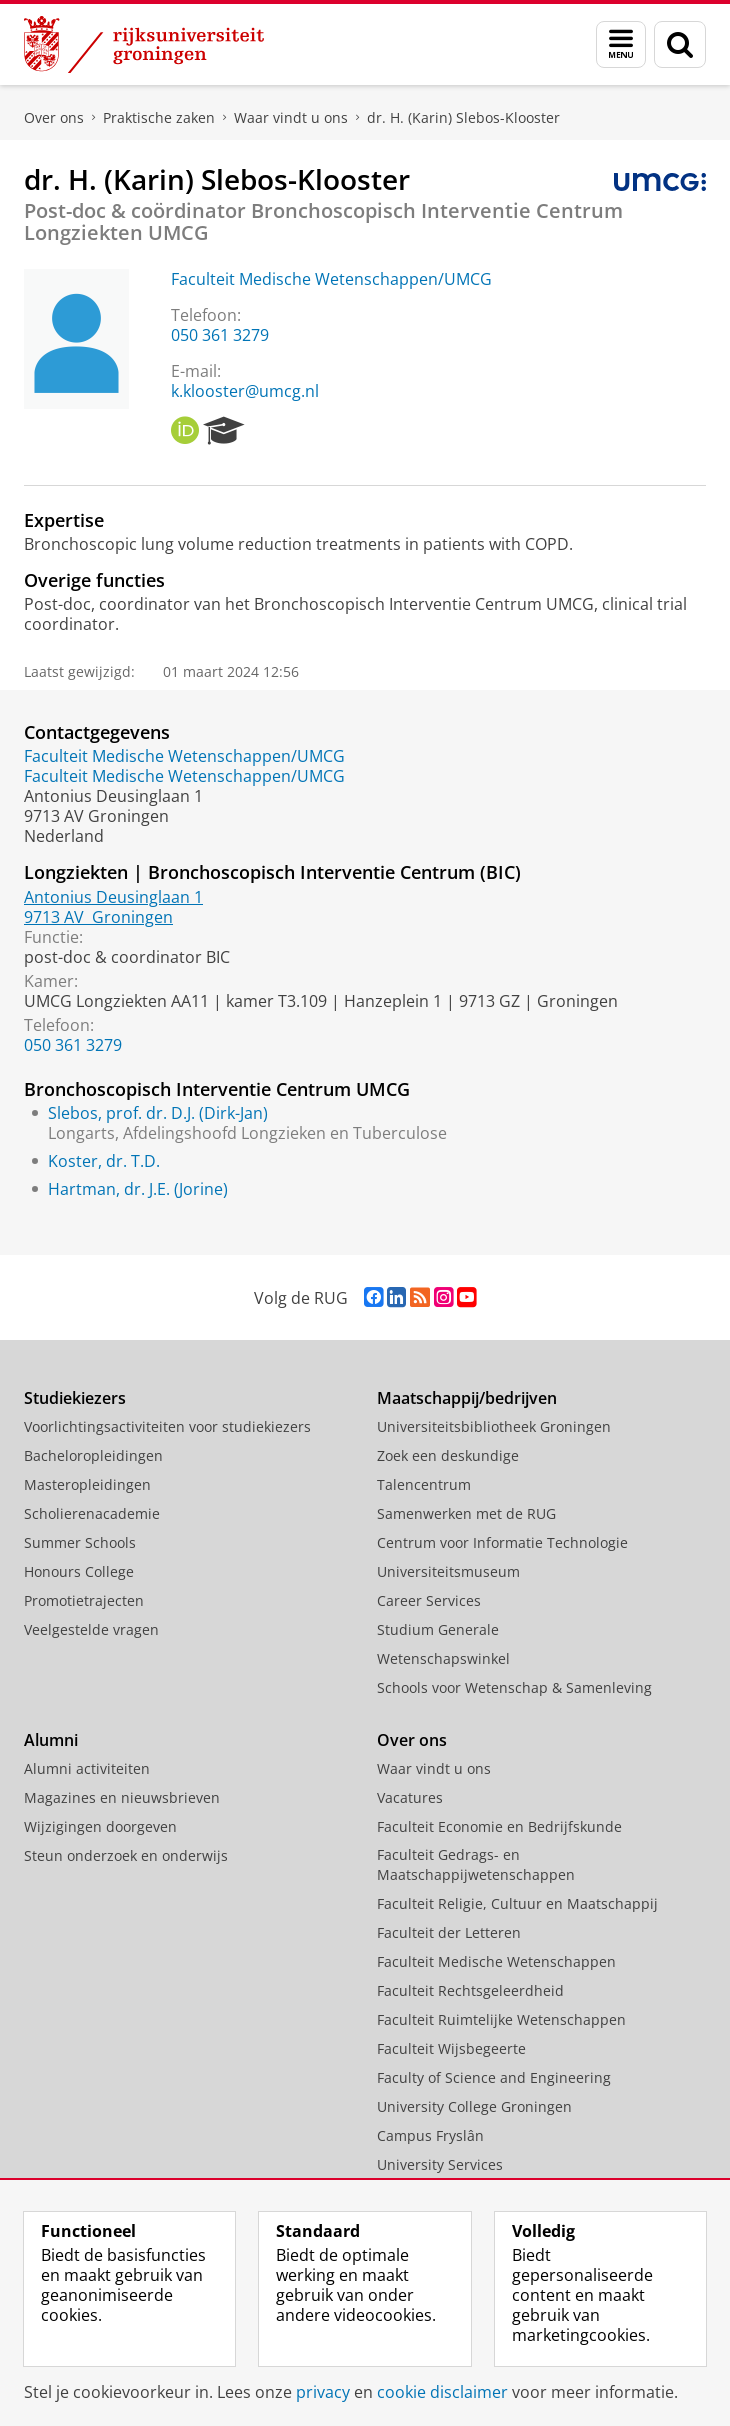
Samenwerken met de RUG (466, 1513)
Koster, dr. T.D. (104, 1161)
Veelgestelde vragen (91, 1629)
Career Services (429, 1600)
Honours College (79, 1571)
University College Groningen (474, 2106)
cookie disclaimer (442, 2392)
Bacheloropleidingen (93, 1455)
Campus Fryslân (430, 2135)
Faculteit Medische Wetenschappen (496, 1961)
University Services (440, 2164)
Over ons (54, 117)
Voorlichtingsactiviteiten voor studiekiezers (167, 1426)
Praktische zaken (159, 117)
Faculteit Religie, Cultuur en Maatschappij (517, 1903)
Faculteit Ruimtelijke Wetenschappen (501, 2019)
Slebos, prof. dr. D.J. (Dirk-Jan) (158, 1113)
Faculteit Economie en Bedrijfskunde (499, 1826)
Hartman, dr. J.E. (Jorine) (138, 1189)
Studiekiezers (75, 1398)
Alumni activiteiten (87, 1768)
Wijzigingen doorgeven (100, 1826)
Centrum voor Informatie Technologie (502, 1542)
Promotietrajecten (84, 1600)
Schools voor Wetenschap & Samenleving (514, 1687)
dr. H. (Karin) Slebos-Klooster (463, 117)
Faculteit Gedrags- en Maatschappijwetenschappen (476, 1864)
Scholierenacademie (92, 1513)
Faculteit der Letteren (449, 1932)
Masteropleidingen (87, 1484)
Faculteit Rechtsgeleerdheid (470, 1990)
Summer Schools (80, 1542)
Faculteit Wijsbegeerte (451, 2048)
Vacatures (410, 1797)
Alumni (51, 1740)
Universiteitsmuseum (448, 1571)
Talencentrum (424, 1484)
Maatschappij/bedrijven (467, 1398)
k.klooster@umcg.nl (245, 391)
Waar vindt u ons (291, 117)
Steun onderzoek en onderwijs (126, 1855)
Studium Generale (438, 1629)
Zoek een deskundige (448, 1455)
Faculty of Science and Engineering (494, 2077)
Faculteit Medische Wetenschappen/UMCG (331, 279)
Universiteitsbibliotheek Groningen (494, 1426)
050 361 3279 (220, 335)
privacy (323, 2392)
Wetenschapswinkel (443, 1658)
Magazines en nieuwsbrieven (122, 1797)
